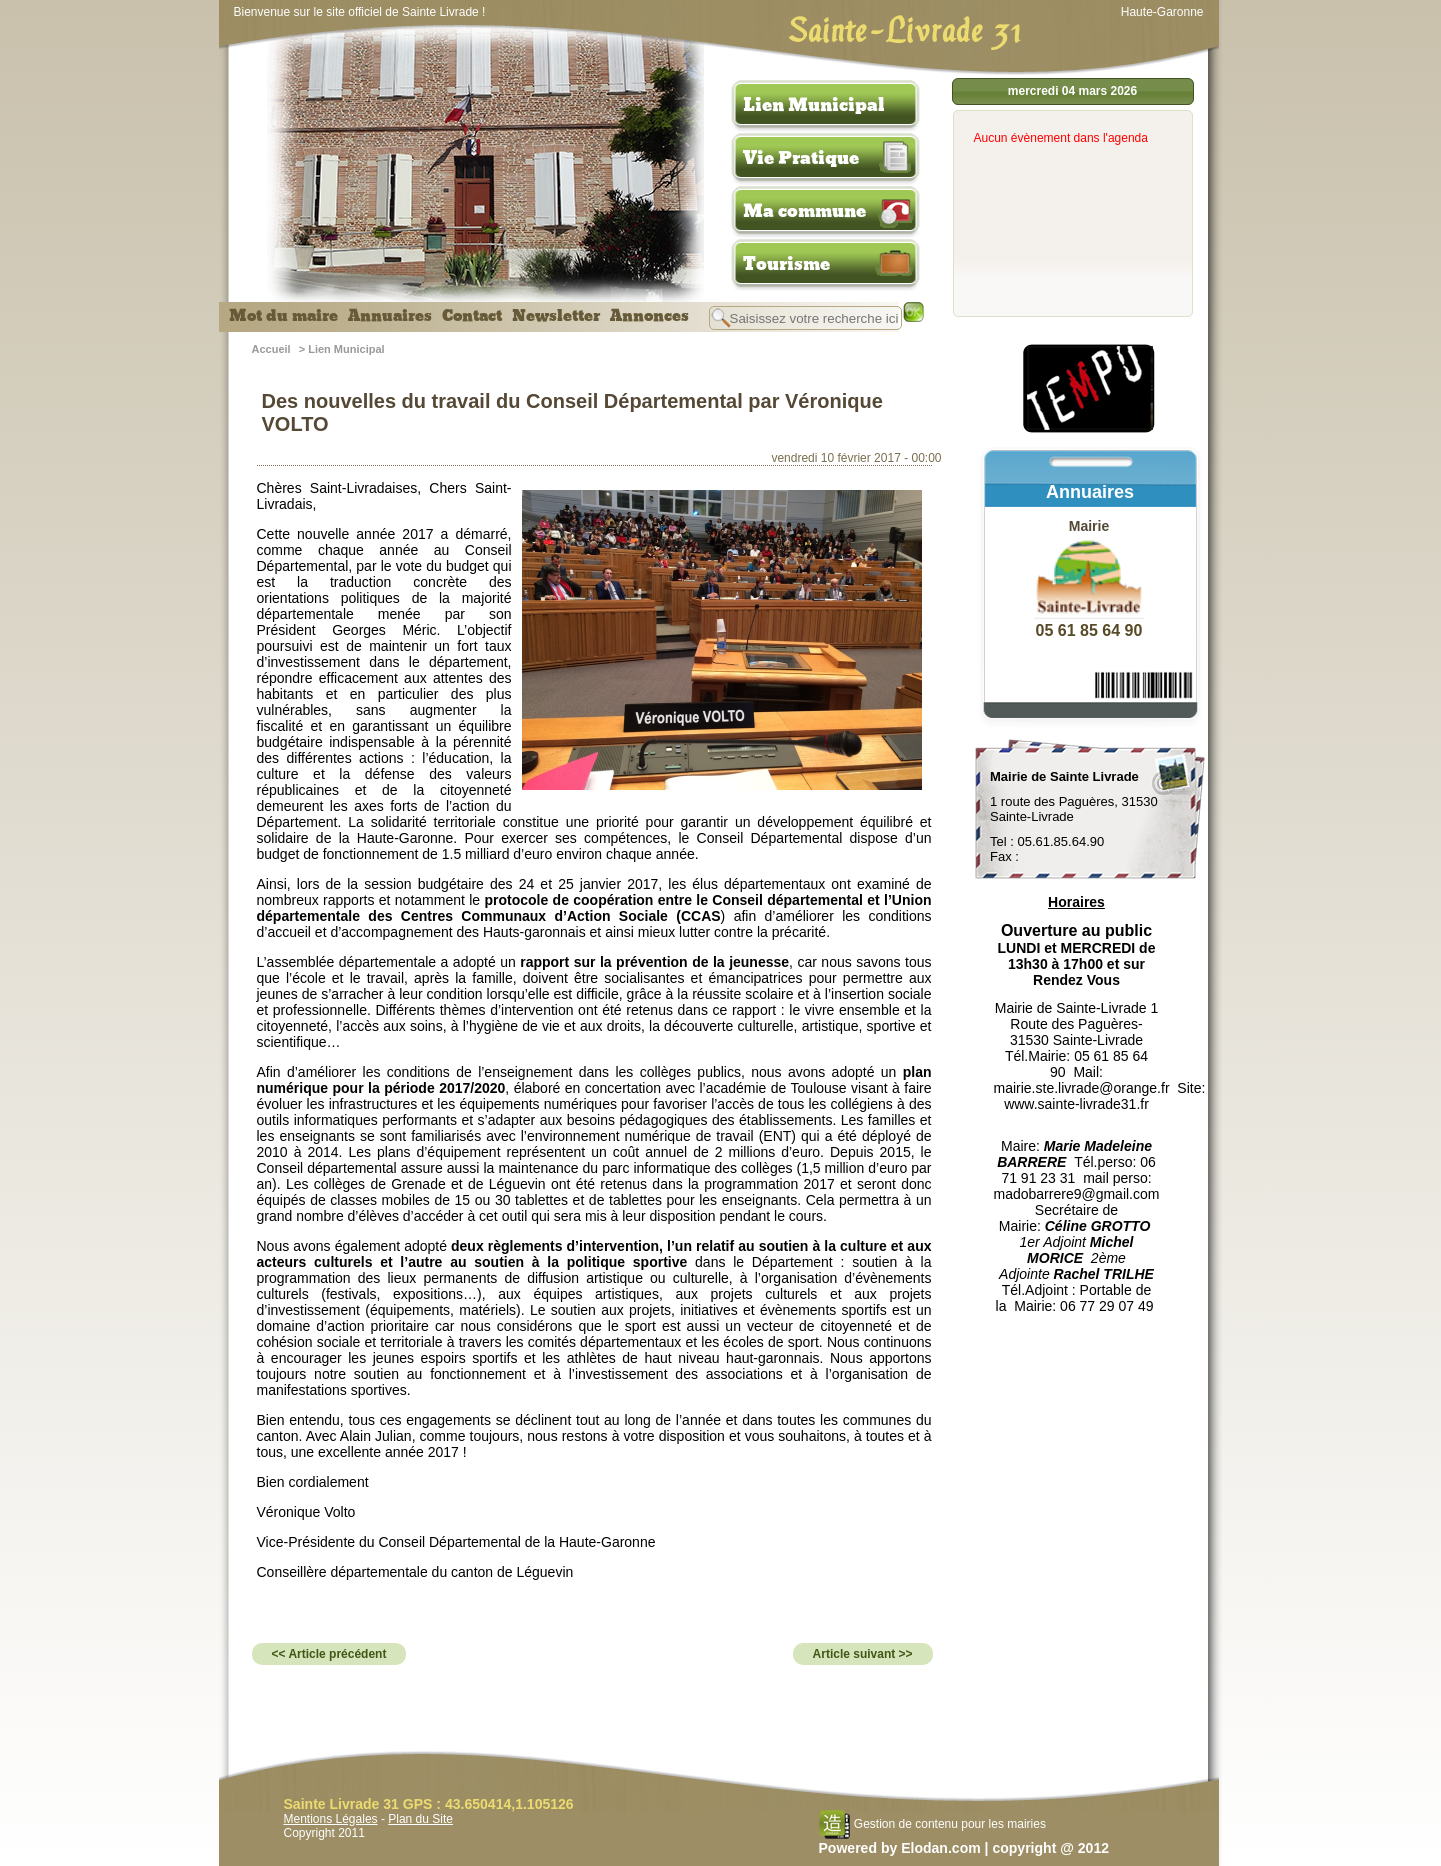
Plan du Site (420, 1819)
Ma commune (804, 211)
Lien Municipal (814, 105)
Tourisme (786, 264)
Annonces (649, 316)
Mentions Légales (331, 1819)
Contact (472, 316)
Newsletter (556, 316)
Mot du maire (283, 316)
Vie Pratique (801, 158)
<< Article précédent (329, 1654)
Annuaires (390, 316)
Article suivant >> (863, 1654)
